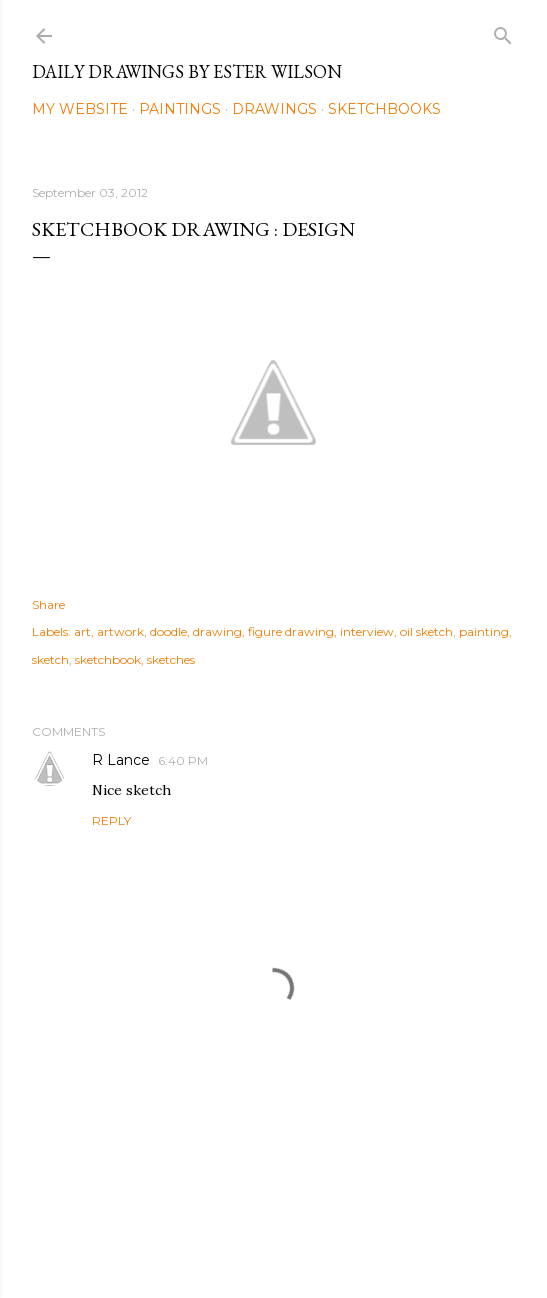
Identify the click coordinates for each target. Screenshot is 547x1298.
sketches (171, 659)
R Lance (121, 760)
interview (367, 631)
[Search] (503, 31)
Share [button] (48, 604)
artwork (120, 631)
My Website (80, 109)
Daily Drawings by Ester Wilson (187, 71)
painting (484, 631)
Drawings (274, 109)
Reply (111, 820)
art (82, 631)
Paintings (180, 109)
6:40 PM (183, 760)
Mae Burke (327, 1240)
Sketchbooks (384, 109)
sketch (50, 659)
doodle (168, 631)
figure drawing (291, 631)
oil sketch (426, 631)
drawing (217, 631)
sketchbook (108, 659)
